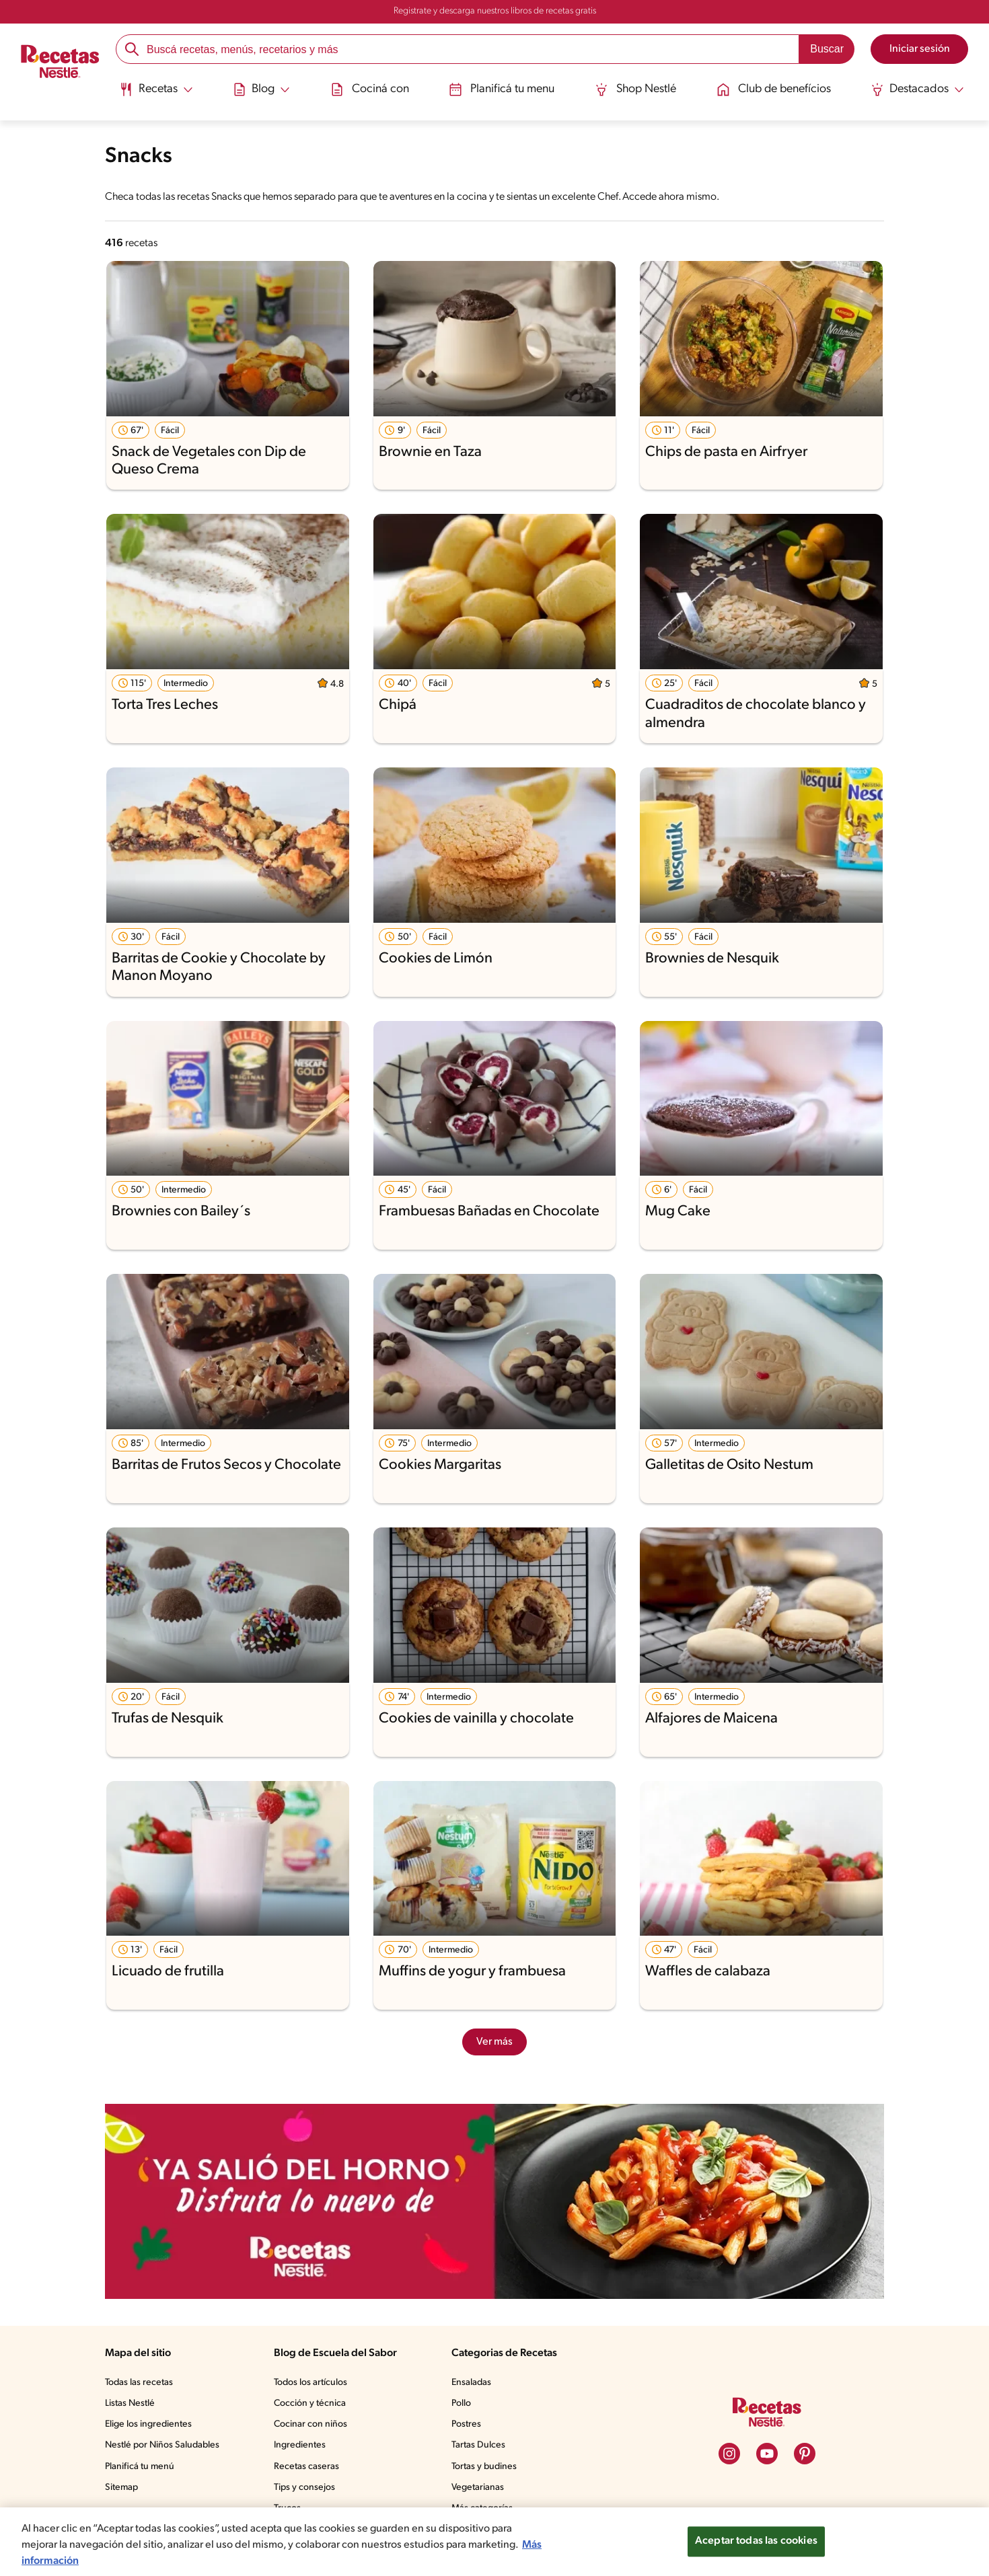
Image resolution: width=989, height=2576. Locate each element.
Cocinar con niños (310, 2424)
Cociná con (367, 89)
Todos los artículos (310, 2383)
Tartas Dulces (478, 2445)
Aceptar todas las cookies (756, 2541)
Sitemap (121, 2488)
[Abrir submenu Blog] (260, 89)
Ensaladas (471, 2383)
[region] (494, 2541)
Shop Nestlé (634, 89)
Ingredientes (300, 2445)
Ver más (494, 2042)
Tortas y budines (484, 2467)
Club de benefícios (774, 89)
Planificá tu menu (500, 89)
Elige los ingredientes (148, 2424)
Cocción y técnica (310, 2403)
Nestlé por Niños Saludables (162, 2445)
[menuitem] (155, 94)
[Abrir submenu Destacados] (918, 89)
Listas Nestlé (130, 2403)
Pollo (461, 2403)
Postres (466, 2424)
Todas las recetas (139, 2383)
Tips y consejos (304, 2488)
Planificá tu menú (139, 2467)
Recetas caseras (306, 2467)
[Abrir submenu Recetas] (155, 89)
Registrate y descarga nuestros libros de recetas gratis (495, 11)
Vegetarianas (477, 2488)
